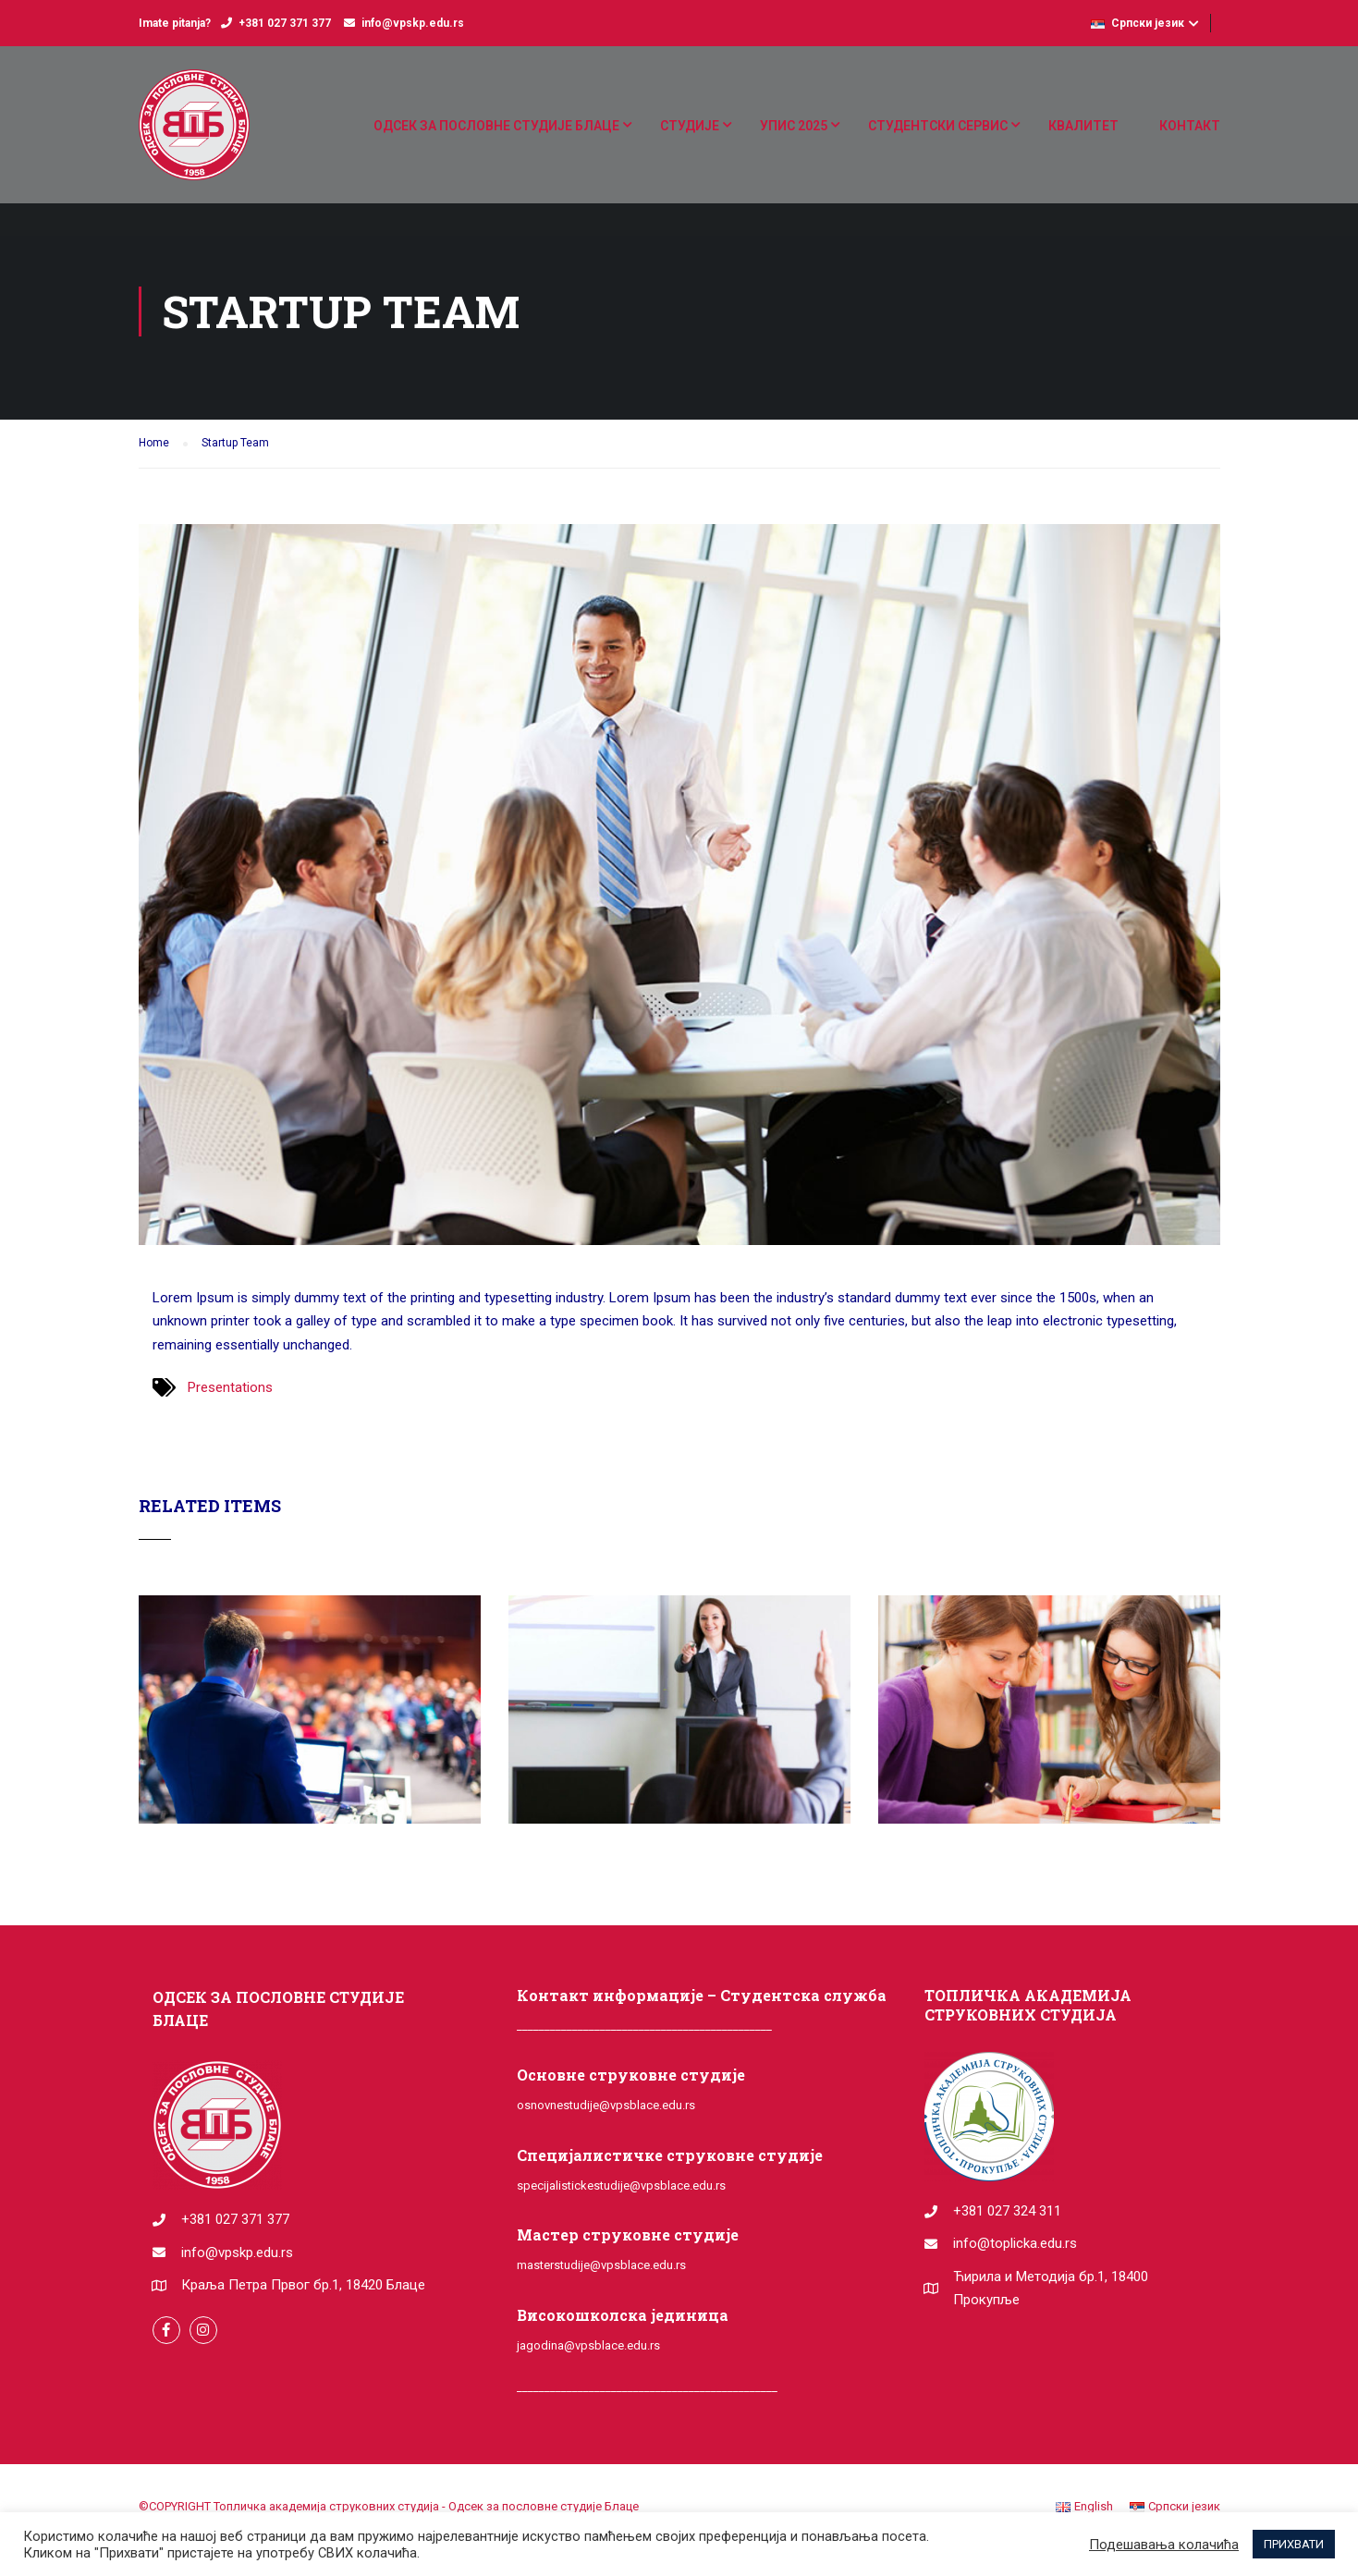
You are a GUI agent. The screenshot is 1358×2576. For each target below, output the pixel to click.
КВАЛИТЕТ (1083, 125)
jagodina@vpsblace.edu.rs (588, 2345)
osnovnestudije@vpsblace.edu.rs (606, 2105)
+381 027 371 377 (285, 23)
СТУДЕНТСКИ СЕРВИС (938, 125)
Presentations (230, 1387)
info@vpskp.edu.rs (412, 23)
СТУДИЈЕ (689, 125)
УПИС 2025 (793, 125)
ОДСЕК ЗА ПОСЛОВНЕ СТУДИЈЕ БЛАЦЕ (496, 125)
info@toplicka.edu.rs (1015, 2243)
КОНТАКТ (1189, 125)
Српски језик (1137, 23)
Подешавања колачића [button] (1164, 2544)
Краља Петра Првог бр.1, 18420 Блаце (303, 2285)
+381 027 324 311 (1007, 2211)
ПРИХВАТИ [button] (1294, 2544)
